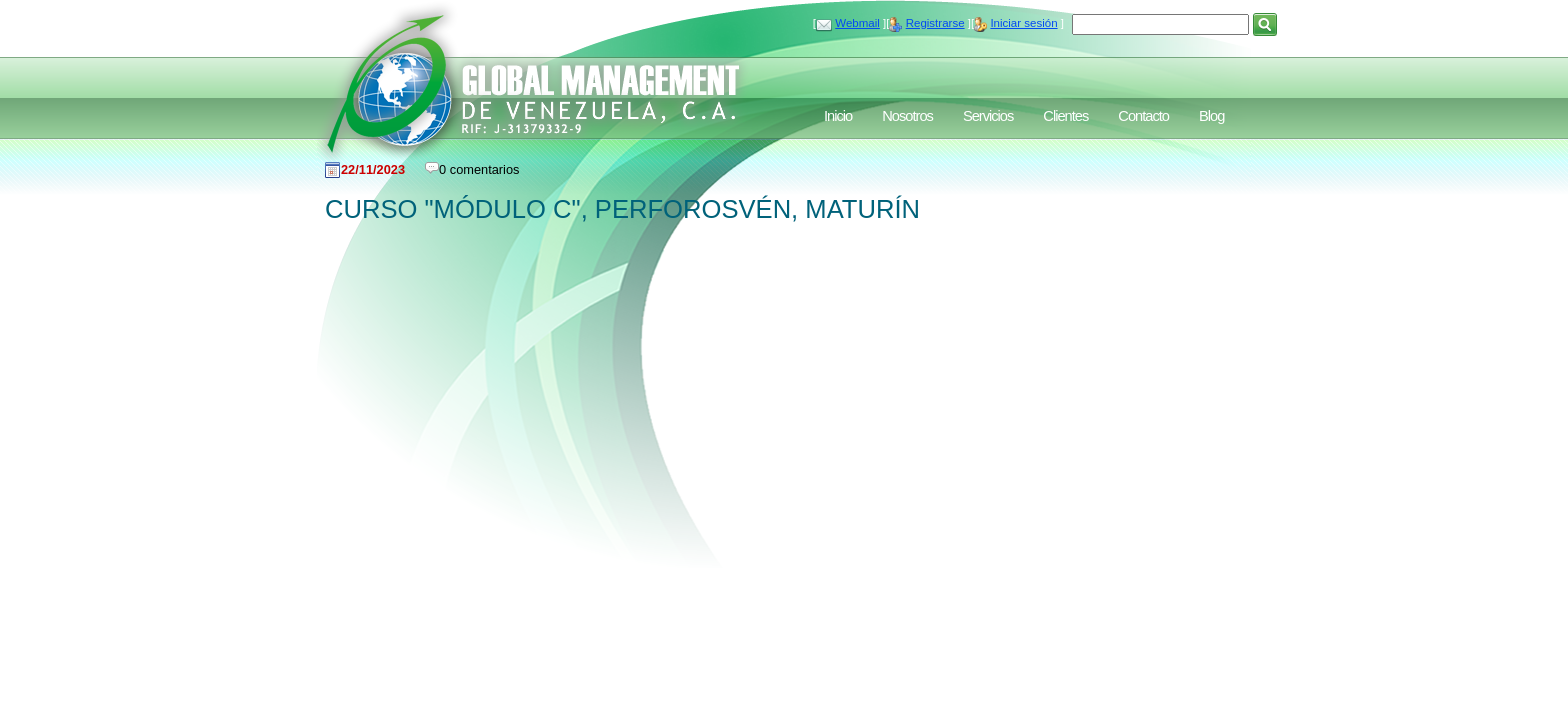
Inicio (838, 116)
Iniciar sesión (1023, 23)
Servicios (988, 116)
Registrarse (935, 23)
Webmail (857, 23)
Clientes (1065, 116)
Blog (1211, 116)
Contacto (1143, 116)
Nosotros (907, 116)
